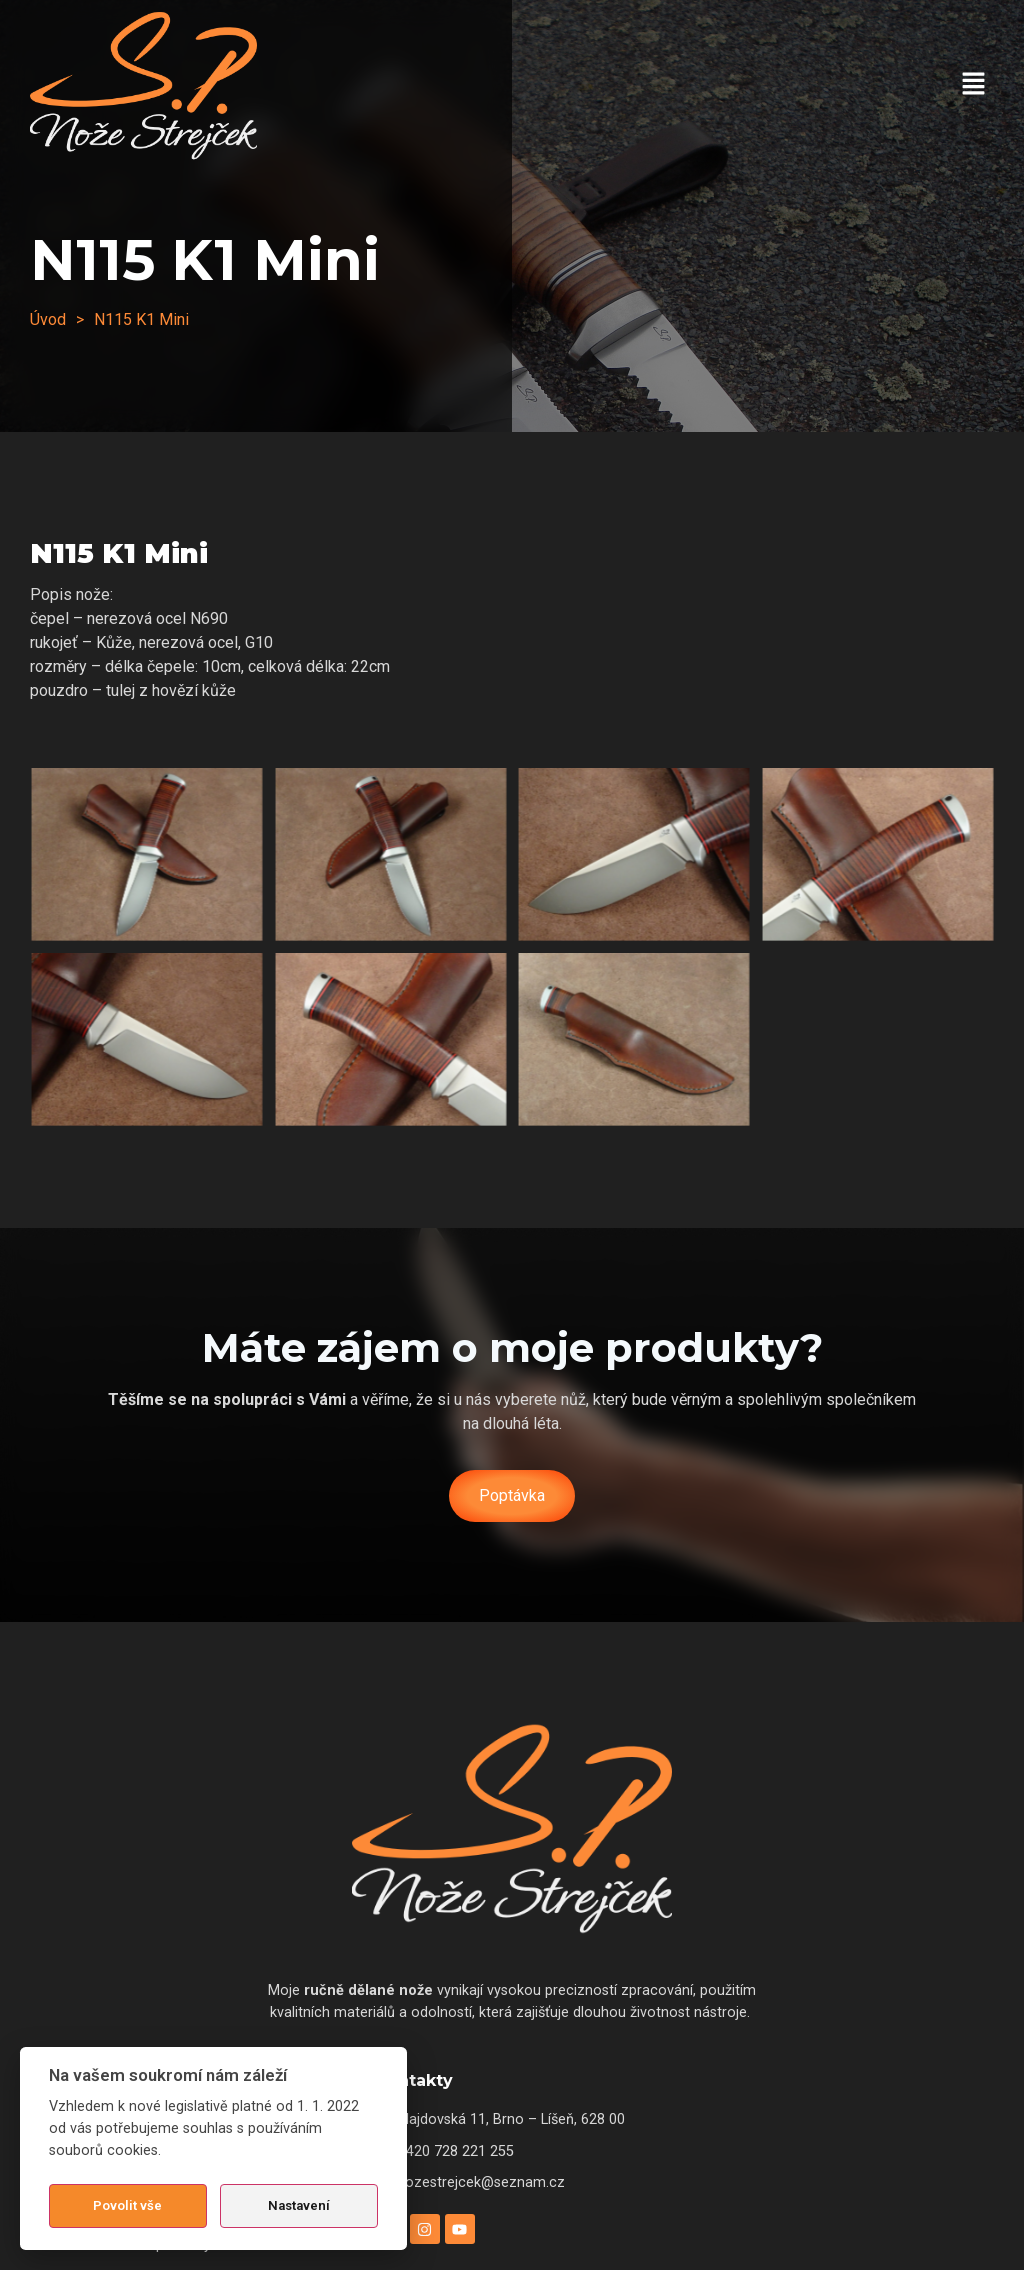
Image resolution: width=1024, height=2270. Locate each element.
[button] (974, 85)
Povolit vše (127, 2205)
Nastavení (299, 2205)
